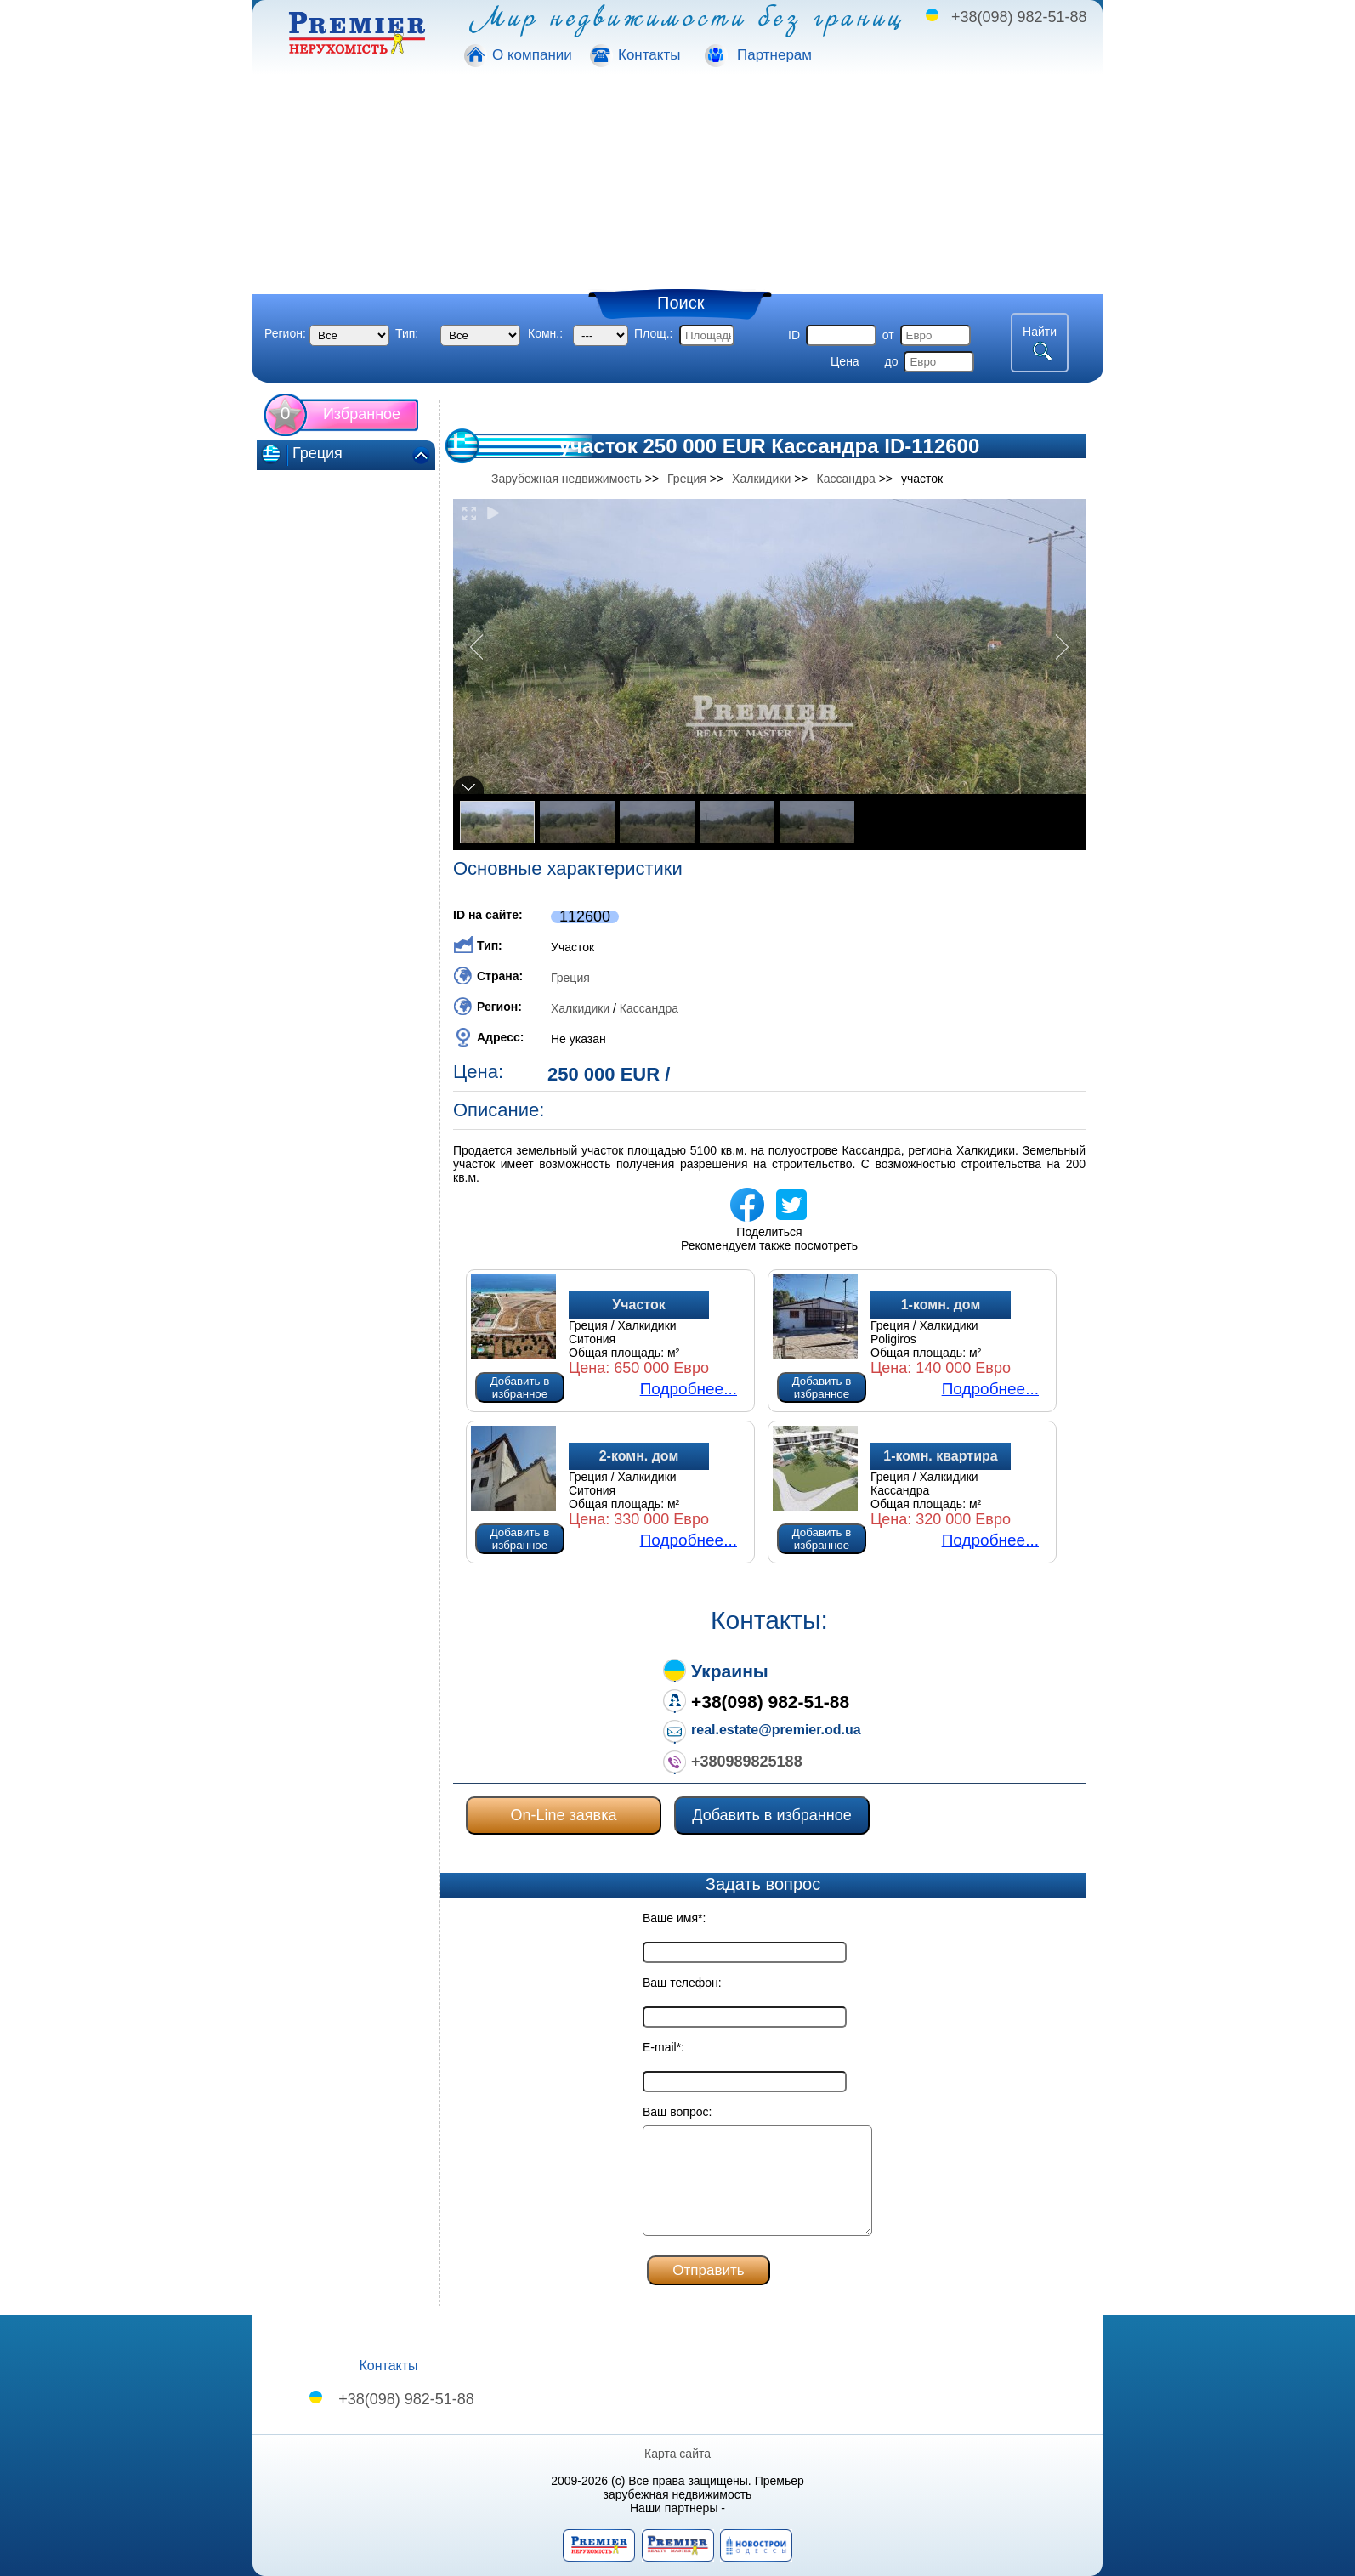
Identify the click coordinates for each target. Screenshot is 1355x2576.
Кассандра (649, 1008)
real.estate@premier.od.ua (776, 1729)
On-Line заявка (564, 1815)
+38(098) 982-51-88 (1019, 17)
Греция (570, 977)
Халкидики (580, 1008)
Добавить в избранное (520, 1387)
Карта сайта (677, 2453)
